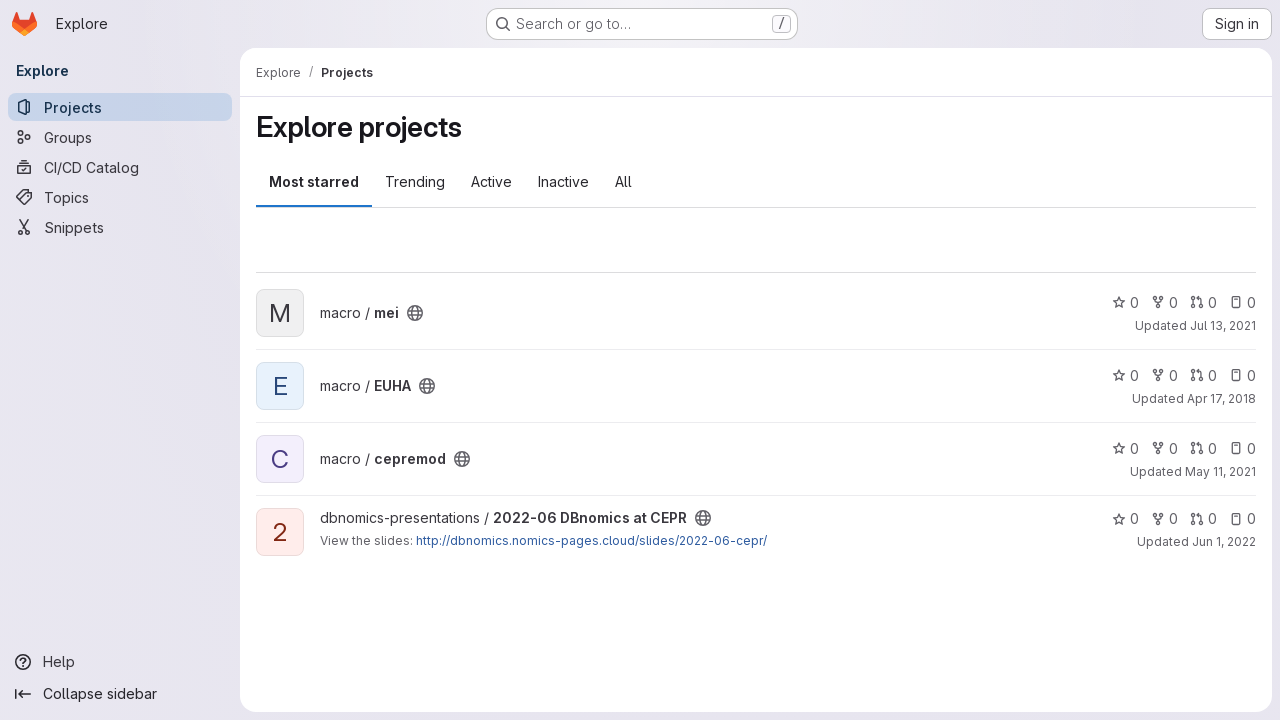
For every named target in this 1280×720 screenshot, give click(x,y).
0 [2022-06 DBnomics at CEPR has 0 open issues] (1242, 518)
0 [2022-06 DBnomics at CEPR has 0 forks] (1164, 518)
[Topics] (120, 197)
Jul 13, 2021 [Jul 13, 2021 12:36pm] (1223, 325)
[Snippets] (120, 227)
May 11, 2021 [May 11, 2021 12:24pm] (1220, 471)
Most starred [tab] (314, 181)
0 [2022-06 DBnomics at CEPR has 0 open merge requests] (1203, 518)
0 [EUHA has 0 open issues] (1242, 375)
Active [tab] (491, 181)
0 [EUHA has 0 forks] (1164, 375)
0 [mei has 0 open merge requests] (1203, 302)
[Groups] (120, 137)
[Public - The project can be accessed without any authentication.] (415, 313)
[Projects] (120, 107)
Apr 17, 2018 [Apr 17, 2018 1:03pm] (1221, 398)
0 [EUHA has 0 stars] (1125, 375)
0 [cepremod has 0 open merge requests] (1203, 448)
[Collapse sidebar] (120, 694)
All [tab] (623, 181)
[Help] (120, 662)
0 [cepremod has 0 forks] (1164, 448)
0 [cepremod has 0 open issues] (1242, 448)
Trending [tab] (415, 181)
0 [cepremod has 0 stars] (1125, 448)
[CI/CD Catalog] (120, 167)
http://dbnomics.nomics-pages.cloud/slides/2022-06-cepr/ (591, 540)
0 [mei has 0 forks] (1164, 302)
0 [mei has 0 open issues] (1242, 302)
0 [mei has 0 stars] (1125, 302)
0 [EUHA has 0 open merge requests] (1203, 375)
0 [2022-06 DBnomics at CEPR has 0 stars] (1125, 518)
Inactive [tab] (563, 181)
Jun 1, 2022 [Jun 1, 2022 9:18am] (1224, 541)
